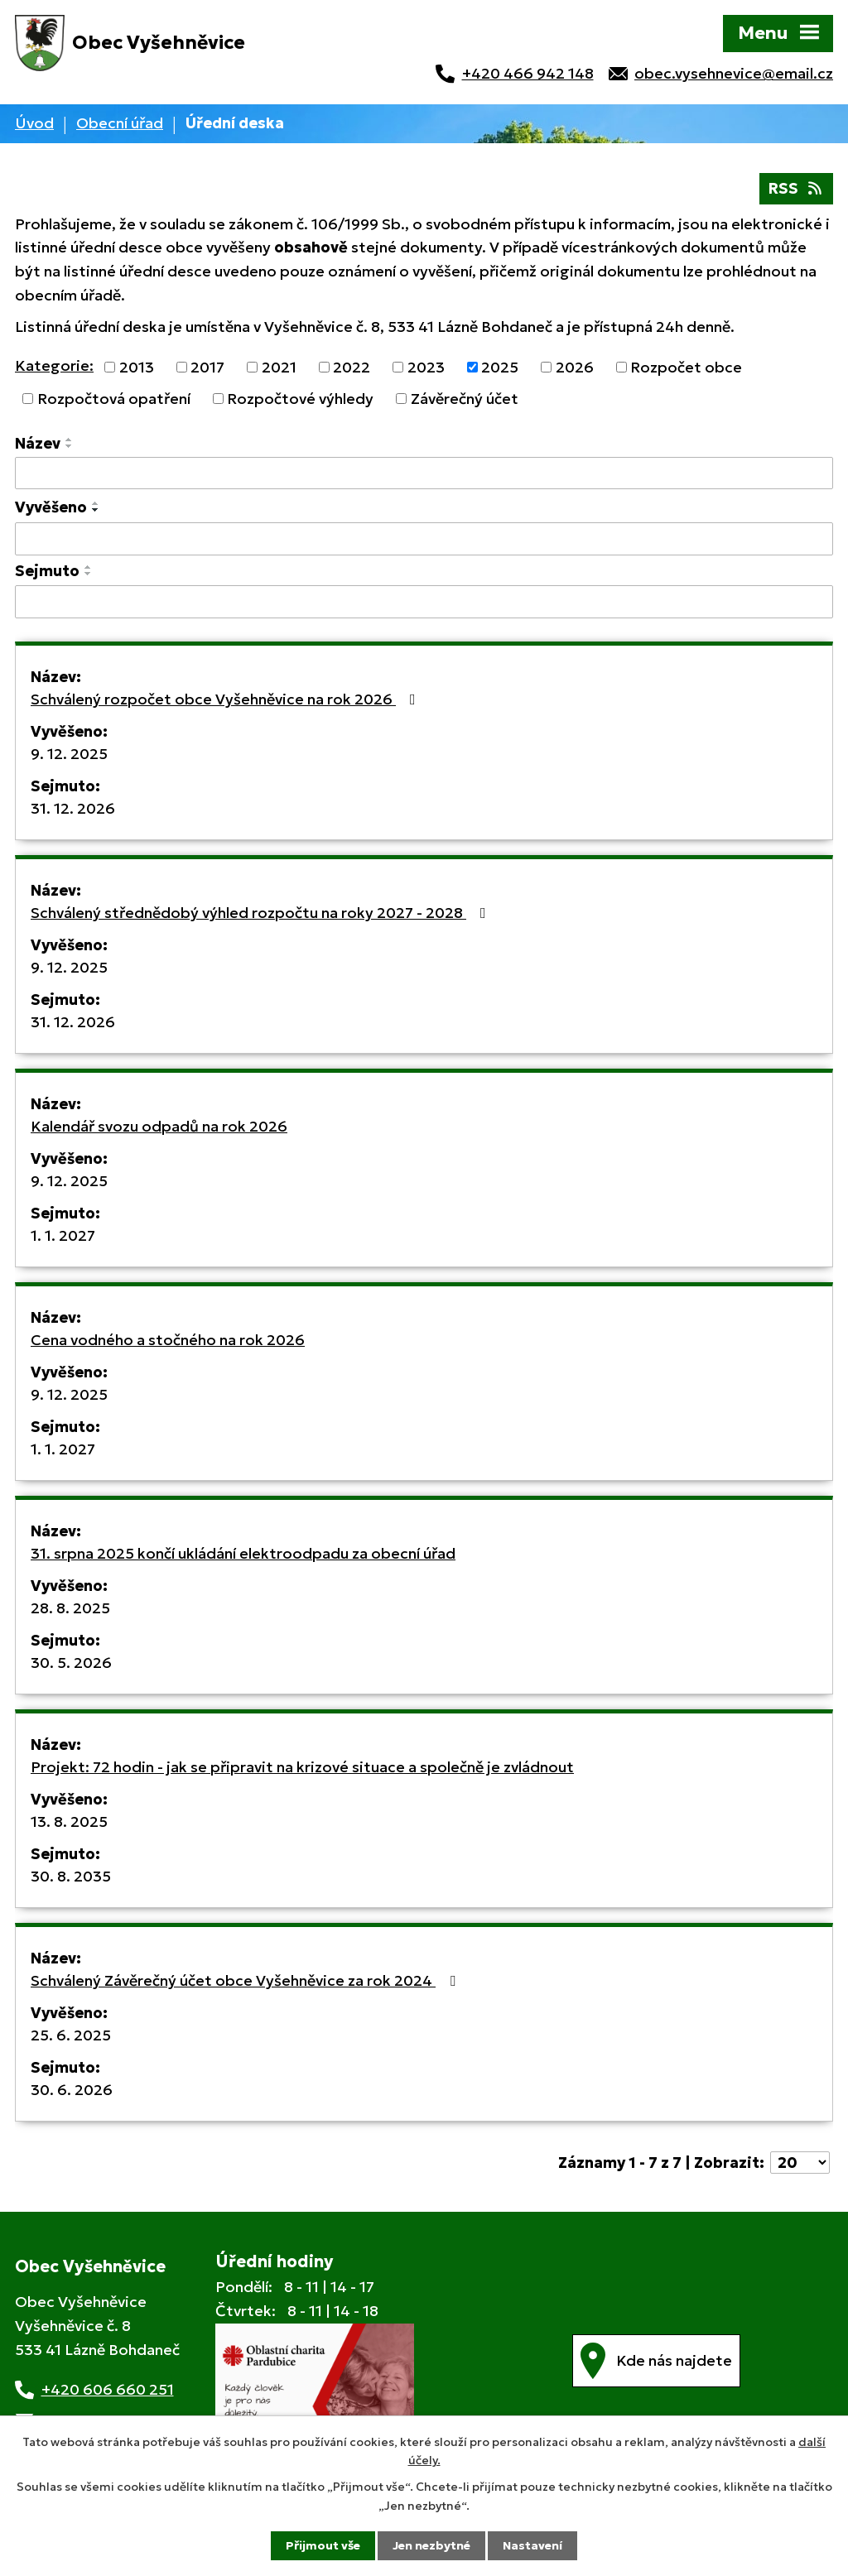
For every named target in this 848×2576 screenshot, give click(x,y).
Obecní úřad (119, 122)
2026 (575, 367)
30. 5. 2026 (71, 1662)
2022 (351, 367)
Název (37, 443)
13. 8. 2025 (69, 1821)
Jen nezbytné (431, 2545)
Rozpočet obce (686, 367)
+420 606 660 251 (107, 2389)
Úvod (34, 122)
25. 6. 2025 (71, 2035)
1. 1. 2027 (63, 1235)
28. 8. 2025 (70, 1607)
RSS (796, 188)
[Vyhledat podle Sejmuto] (424, 601)
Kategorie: (54, 365)
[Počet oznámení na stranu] (800, 2162)
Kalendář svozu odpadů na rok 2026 (159, 1126)
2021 (279, 367)
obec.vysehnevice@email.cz (733, 73)
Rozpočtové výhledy (300, 398)
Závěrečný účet (464, 398)
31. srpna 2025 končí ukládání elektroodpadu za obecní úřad (243, 1553)
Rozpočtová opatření (113, 398)
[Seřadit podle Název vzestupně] (69, 439)
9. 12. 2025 (69, 753)
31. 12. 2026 (73, 808)
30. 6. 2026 (72, 2089)
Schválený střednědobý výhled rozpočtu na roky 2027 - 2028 (262, 912)
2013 (136, 367)
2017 (207, 367)
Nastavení (532, 2545)
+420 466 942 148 (528, 73)
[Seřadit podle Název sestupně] (69, 446)
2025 (499, 367)
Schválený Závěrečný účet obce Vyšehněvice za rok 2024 (246, 1980)
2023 (426, 367)
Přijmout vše (323, 2545)
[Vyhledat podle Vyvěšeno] (424, 538)
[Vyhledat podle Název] (424, 473)
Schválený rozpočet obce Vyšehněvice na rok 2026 (226, 699)
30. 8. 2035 (71, 1876)
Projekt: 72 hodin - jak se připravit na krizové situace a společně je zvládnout (302, 1766)
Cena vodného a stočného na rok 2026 (168, 1339)
